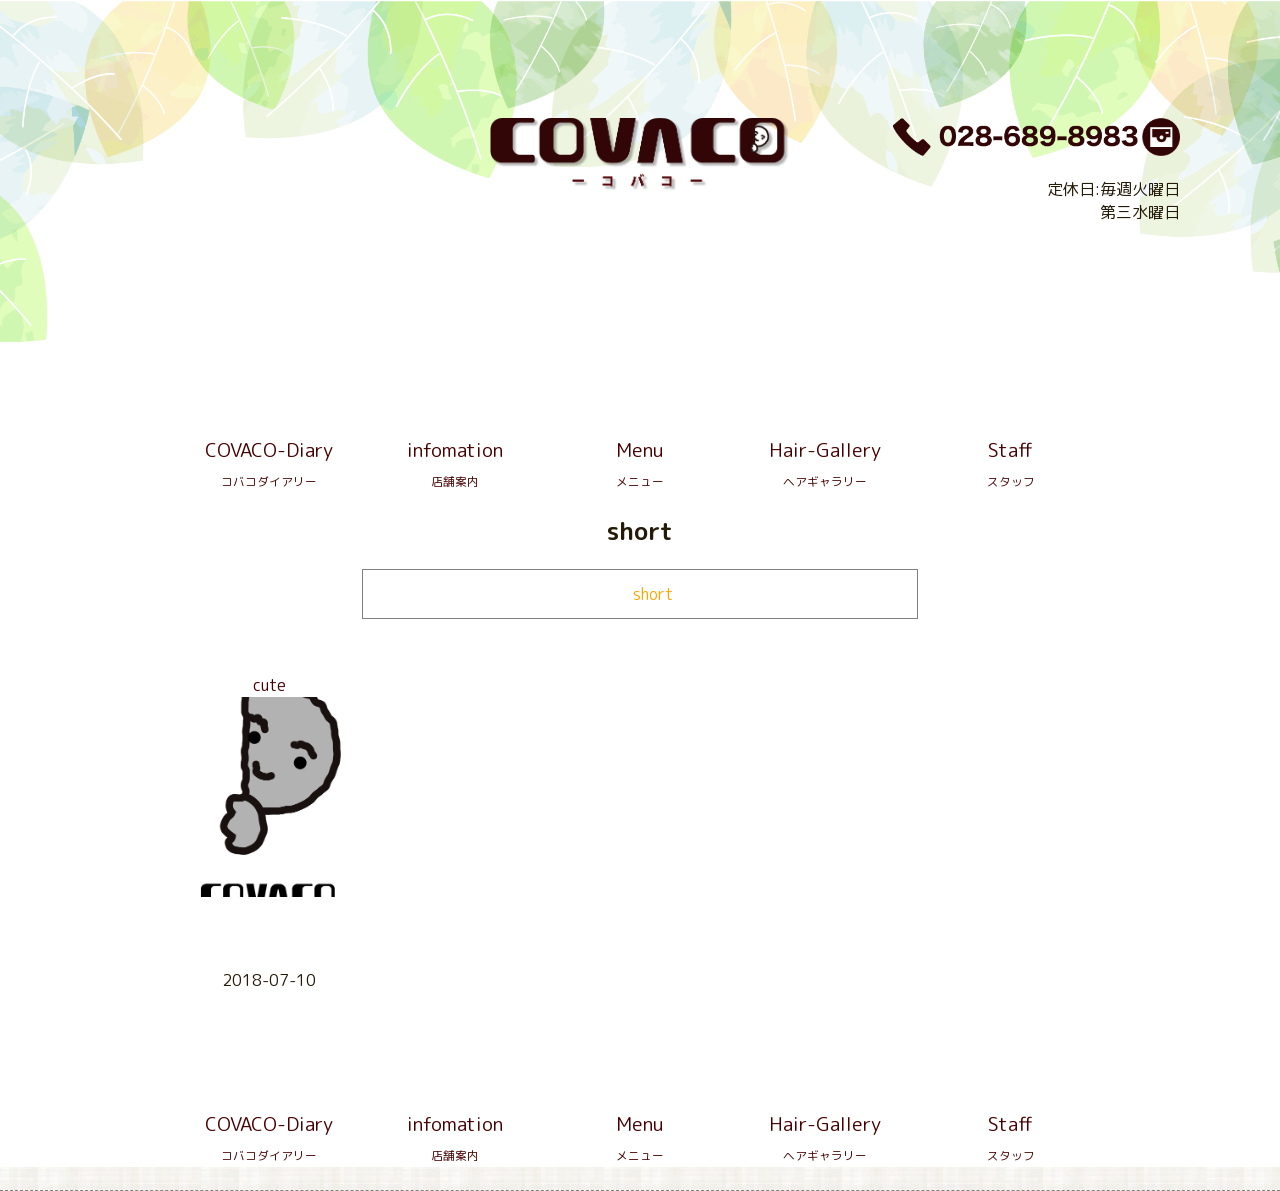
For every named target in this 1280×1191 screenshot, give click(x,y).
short (653, 594)
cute (269, 685)
